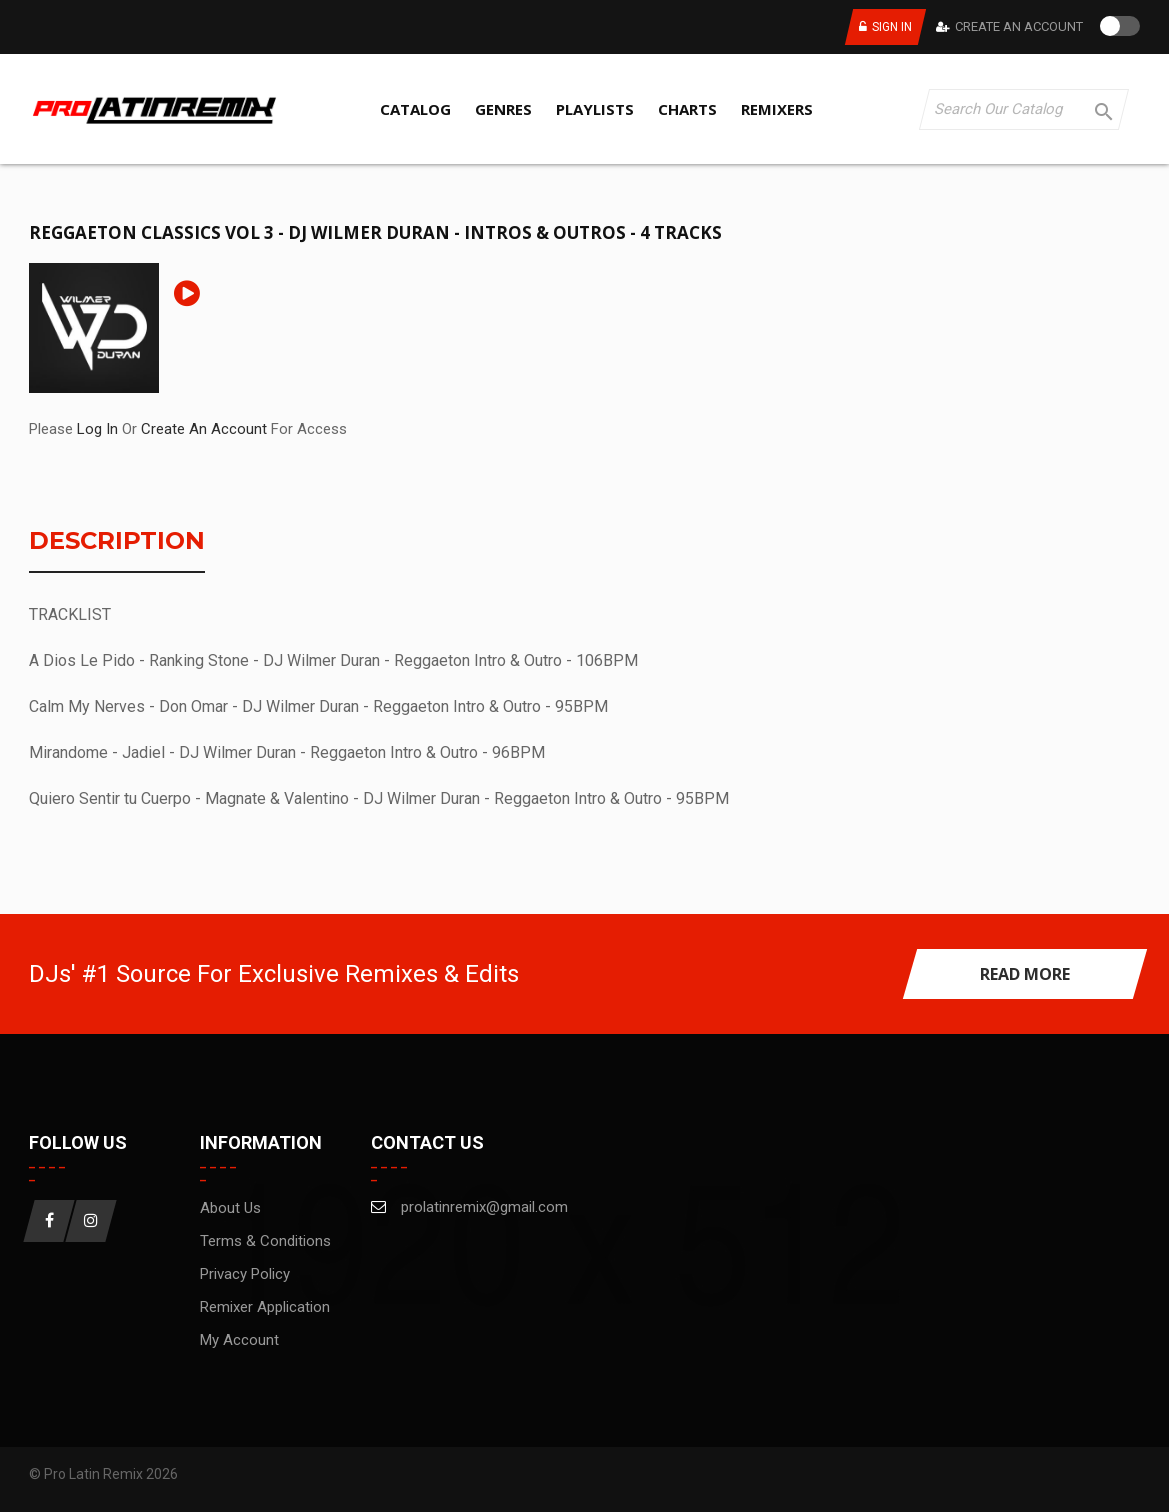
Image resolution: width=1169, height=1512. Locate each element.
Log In (97, 429)
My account (239, 1340)
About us (230, 1208)
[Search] (1024, 109)
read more (1025, 974)
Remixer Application (265, 1307)
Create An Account (1019, 26)
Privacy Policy (245, 1274)
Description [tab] (117, 542)
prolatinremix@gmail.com (484, 1207)
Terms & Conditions (265, 1241)
